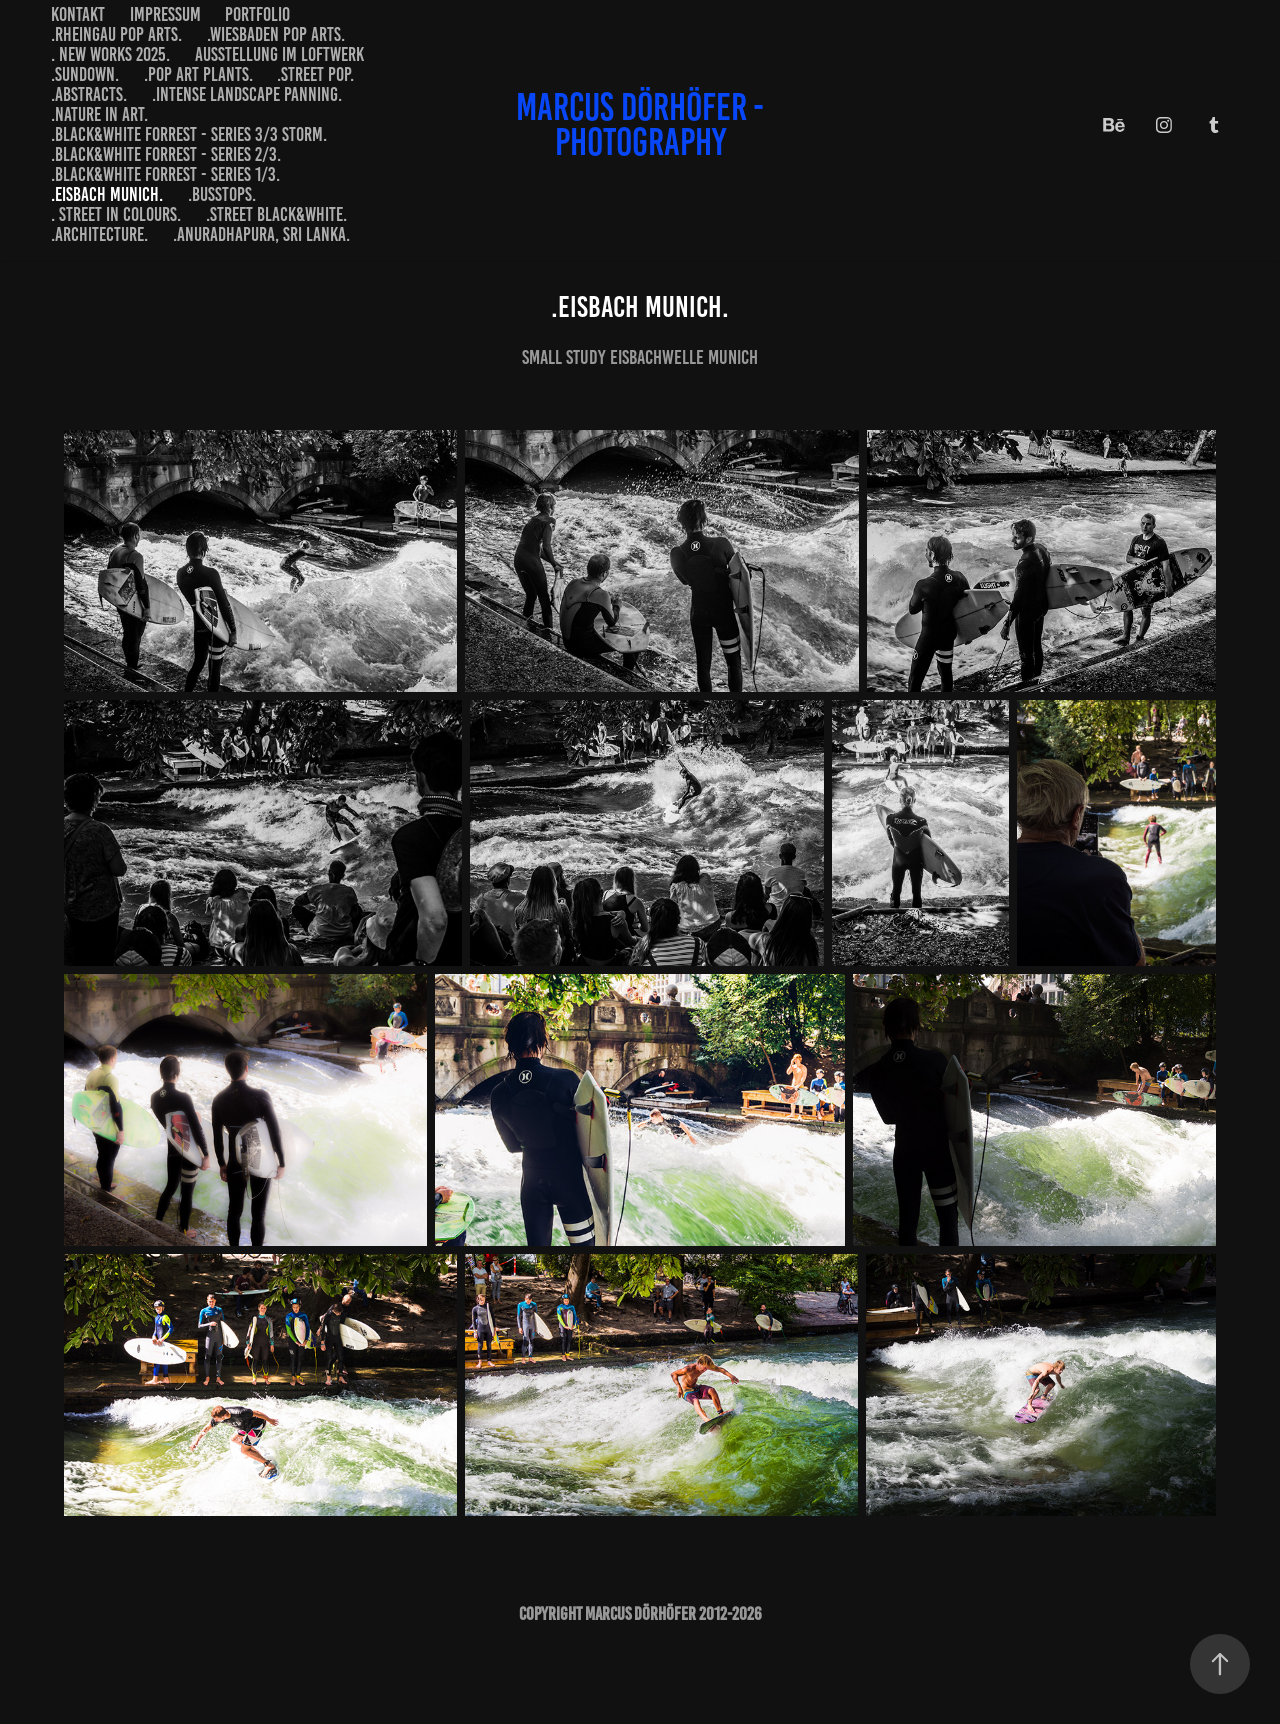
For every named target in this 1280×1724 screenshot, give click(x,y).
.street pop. (315, 74)
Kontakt (78, 14)
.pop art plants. (198, 74)
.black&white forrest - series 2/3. (166, 154)
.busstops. (222, 194)
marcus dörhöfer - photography (643, 124)
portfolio (257, 14)
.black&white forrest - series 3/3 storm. (189, 134)
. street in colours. (116, 214)
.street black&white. (276, 214)
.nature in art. (99, 114)
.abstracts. (89, 94)
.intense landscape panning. (247, 94)
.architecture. (99, 234)
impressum (165, 14)
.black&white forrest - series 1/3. (165, 174)
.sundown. (85, 74)
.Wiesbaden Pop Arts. (276, 34)
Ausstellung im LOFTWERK (279, 54)
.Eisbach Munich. (107, 194)
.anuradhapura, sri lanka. (261, 234)
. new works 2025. (110, 54)
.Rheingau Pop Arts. (116, 34)
